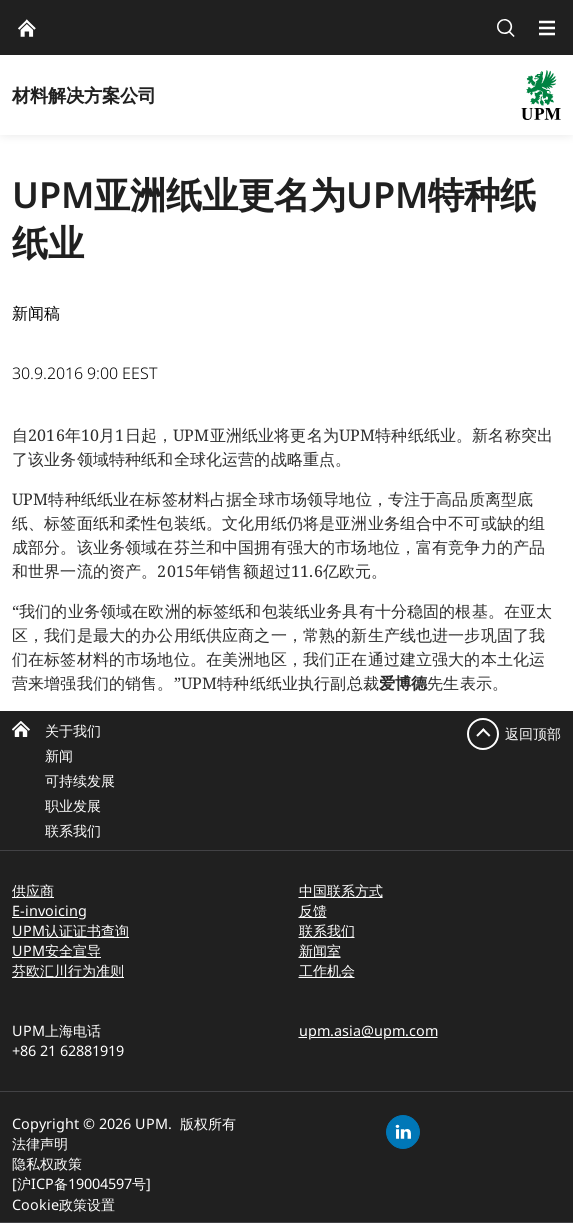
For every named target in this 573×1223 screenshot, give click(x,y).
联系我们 (73, 830)
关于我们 (73, 730)
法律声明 (40, 1143)
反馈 (313, 910)
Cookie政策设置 (63, 1204)
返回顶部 (533, 733)
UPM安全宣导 (56, 950)
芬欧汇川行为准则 (68, 970)
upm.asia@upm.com (368, 1030)
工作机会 (327, 970)
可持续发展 (80, 780)
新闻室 (320, 950)
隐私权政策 (47, 1163)
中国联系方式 (341, 890)
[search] (506, 27)
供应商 (33, 890)
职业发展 (73, 805)
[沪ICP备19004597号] (81, 1183)
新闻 (59, 755)
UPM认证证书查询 (70, 930)
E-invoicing (49, 910)
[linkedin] (403, 1132)
